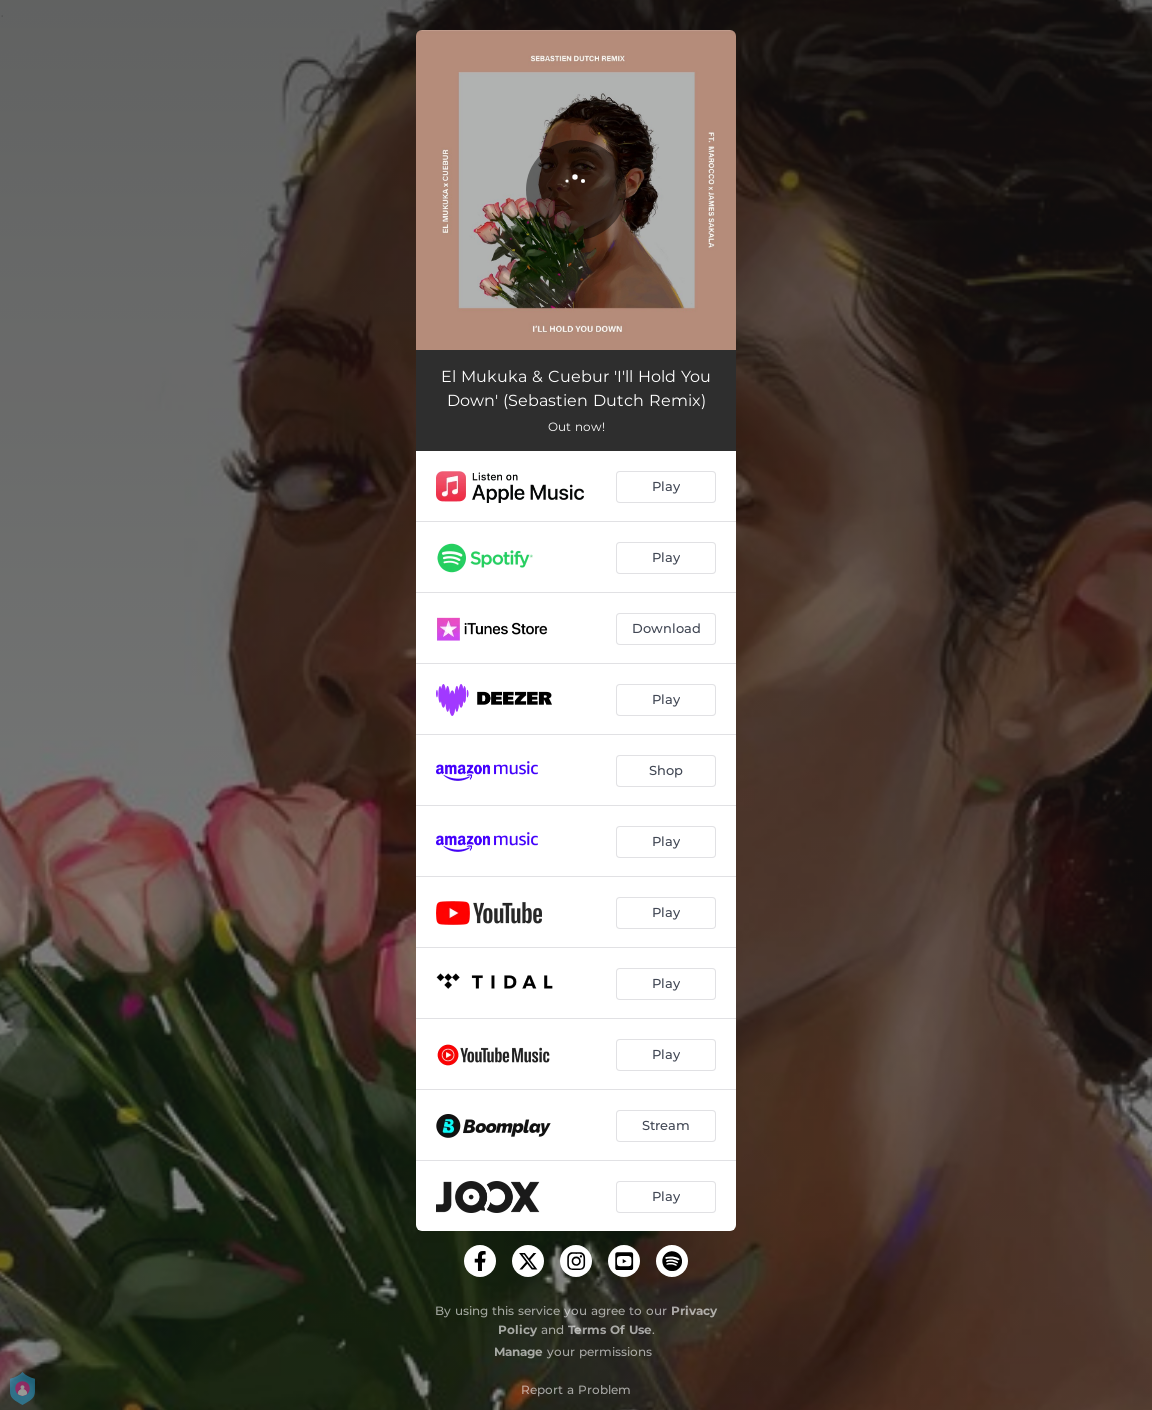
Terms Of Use (610, 1329)
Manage (518, 1351)
